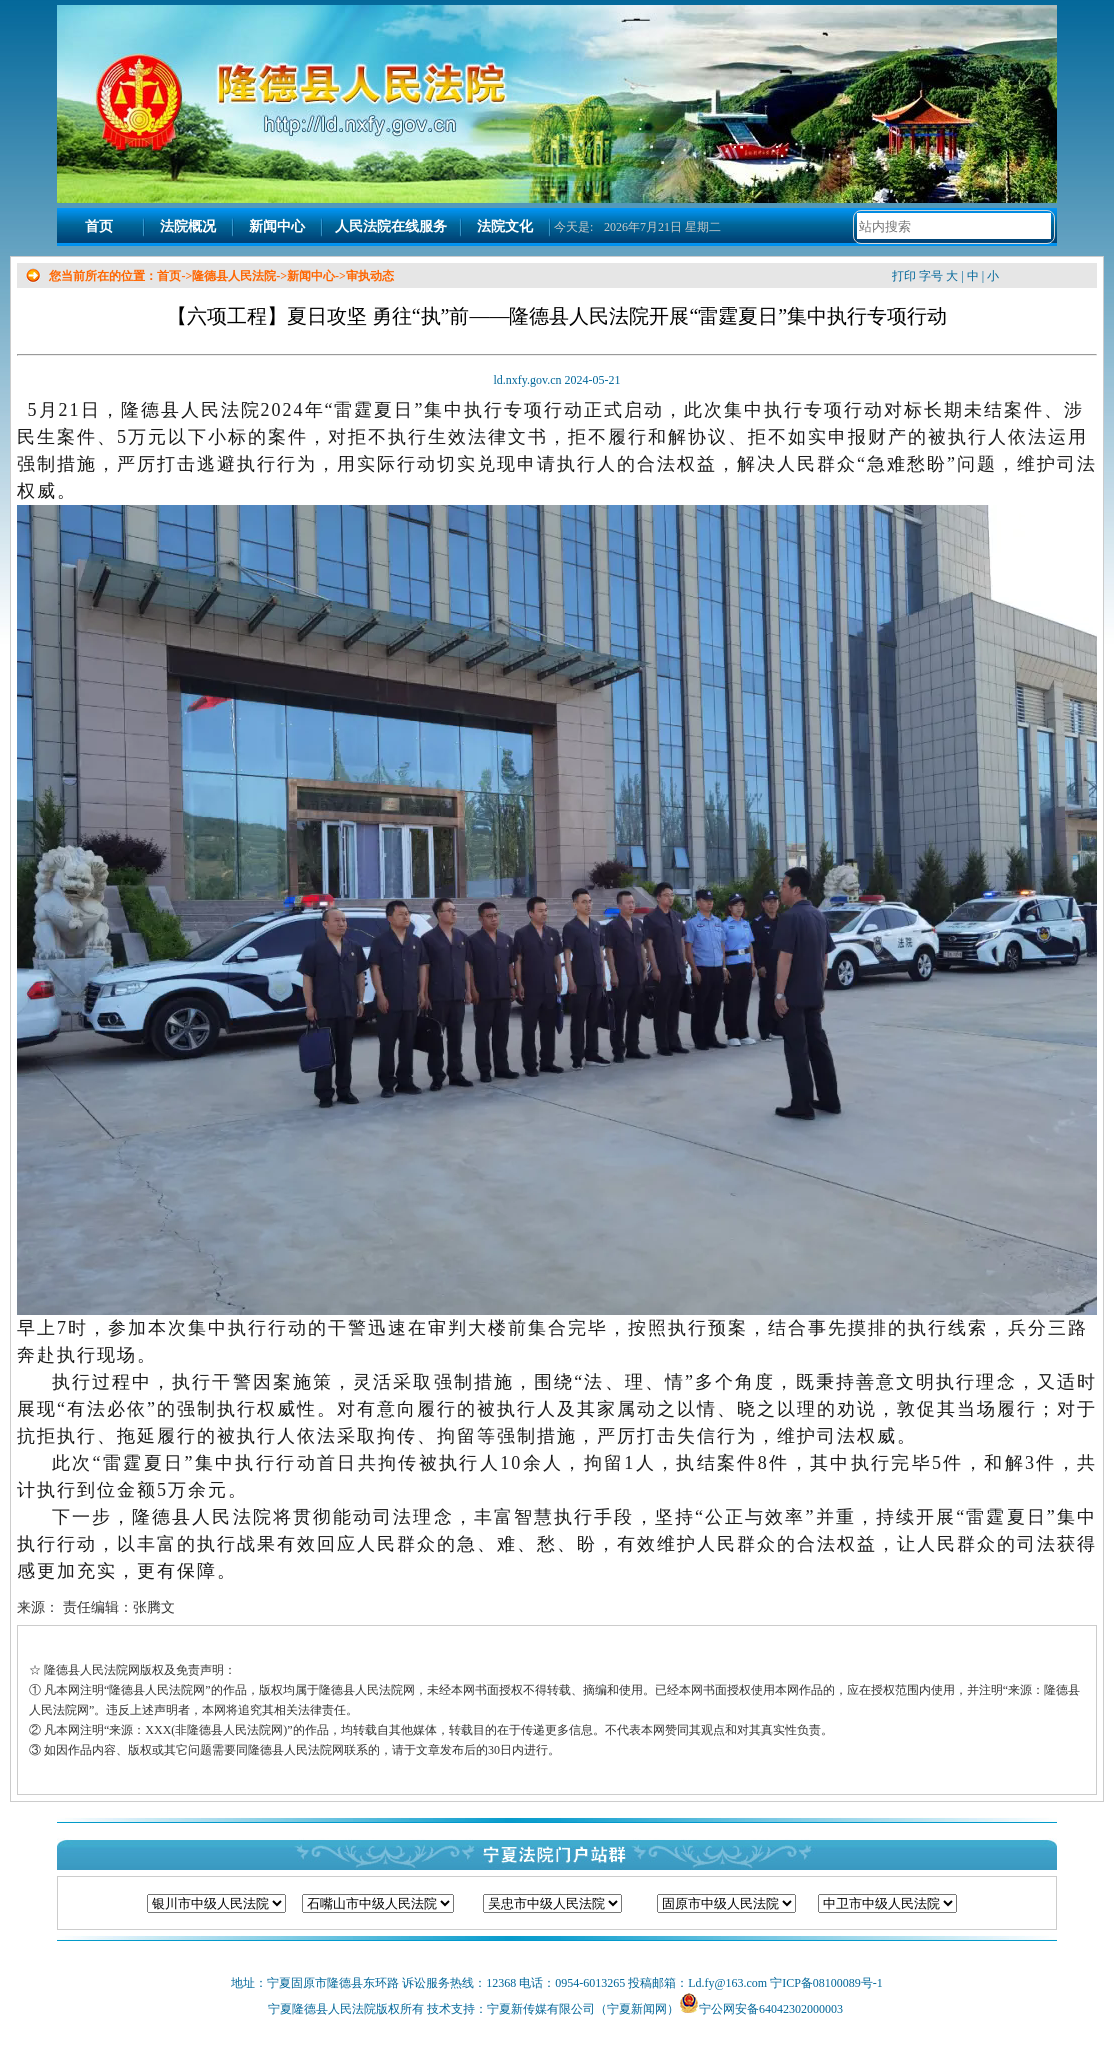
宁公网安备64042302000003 (771, 2009)
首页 (99, 226)
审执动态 (370, 276)
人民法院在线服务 (391, 226)
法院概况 (188, 226)
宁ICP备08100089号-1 (825, 1983)
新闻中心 (277, 226)
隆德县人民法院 (234, 276)
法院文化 (505, 226)
